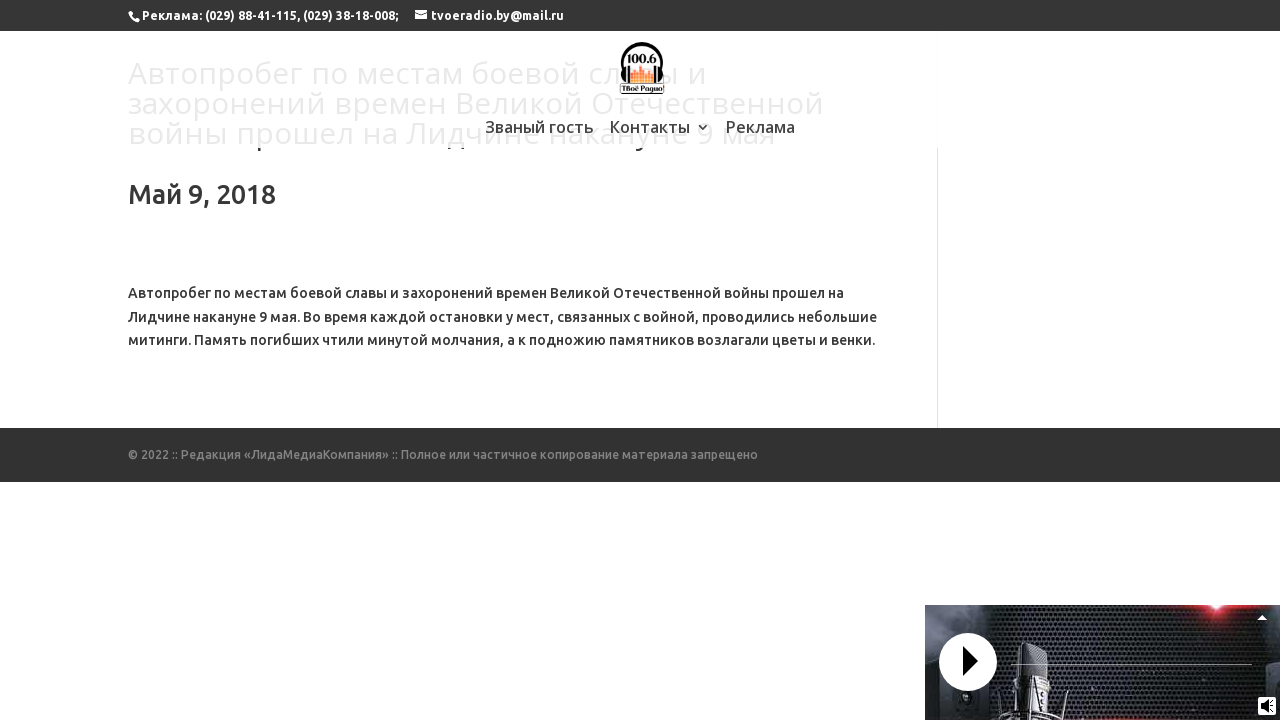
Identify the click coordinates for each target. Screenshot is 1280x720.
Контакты (650, 129)
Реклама (760, 129)
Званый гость (539, 129)
